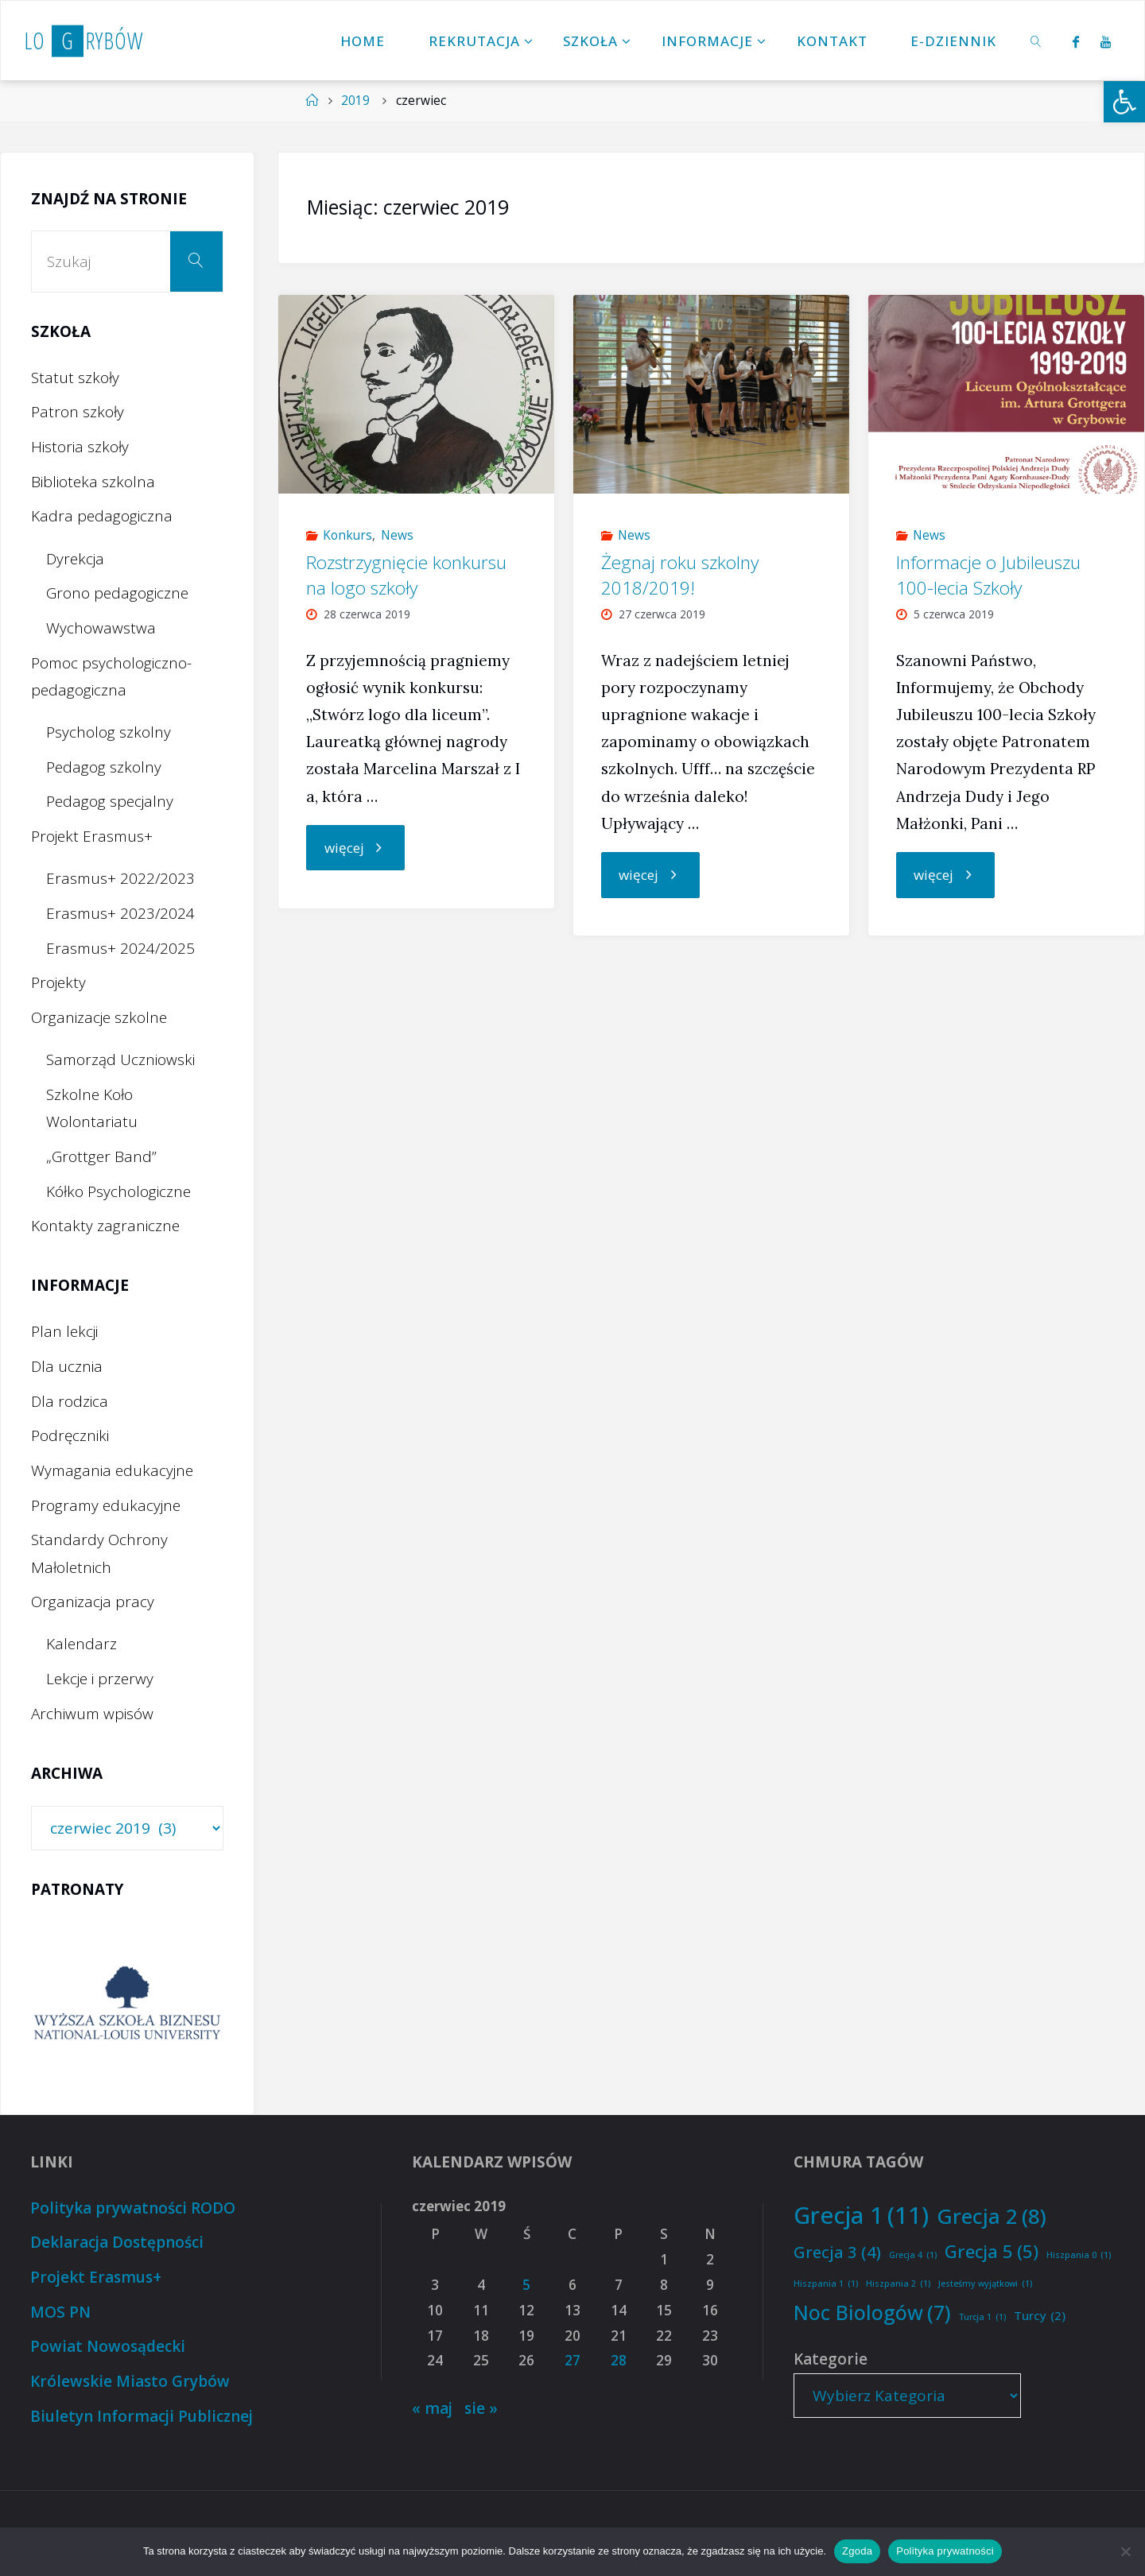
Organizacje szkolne (99, 1017)
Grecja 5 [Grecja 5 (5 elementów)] (991, 2252)
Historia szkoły (80, 446)
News (397, 535)
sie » (481, 2408)
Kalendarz (81, 1643)
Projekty (58, 982)
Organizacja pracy (92, 1601)
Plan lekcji (64, 1331)
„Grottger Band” (101, 1156)
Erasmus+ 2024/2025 (120, 948)
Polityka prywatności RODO (132, 2208)
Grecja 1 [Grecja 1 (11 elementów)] (861, 2215)
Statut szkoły (75, 377)
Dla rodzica (69, 1401)
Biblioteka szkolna (93, 481)
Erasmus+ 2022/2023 (120, 878)
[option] (127, 2002)
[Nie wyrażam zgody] (1125, 2551)
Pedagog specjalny (109, 801)
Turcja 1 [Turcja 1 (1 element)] (982, 2317)
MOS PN (60, 2312)
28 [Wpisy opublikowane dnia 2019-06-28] (619, 2360)
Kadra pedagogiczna (102, 516)
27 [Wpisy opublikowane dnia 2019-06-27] (572, 2360)
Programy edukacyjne (105, 1505)
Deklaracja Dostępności (117, 2242)
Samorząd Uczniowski (120, 1059)
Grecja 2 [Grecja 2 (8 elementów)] (991, 2216)
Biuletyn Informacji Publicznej (141, 2416)
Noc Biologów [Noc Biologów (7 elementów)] (872, 2312)
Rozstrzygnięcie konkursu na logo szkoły (406, 575)
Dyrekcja (75, 558)
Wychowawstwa (101, 628)
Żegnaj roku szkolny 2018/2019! (680, 575)
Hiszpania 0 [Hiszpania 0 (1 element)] (1078, 2255)
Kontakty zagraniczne (105, 1225)
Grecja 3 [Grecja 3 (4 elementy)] (837, 2251)
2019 (355, 100)
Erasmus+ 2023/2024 (120, 913)
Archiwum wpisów (92, 1713)
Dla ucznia (67, 1366)
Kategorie (830, 2359)
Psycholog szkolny (108, 732)
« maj (432, 2408)
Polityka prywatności (945, 2551)
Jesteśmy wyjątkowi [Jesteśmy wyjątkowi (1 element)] (985, 2283)
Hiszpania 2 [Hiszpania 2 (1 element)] (898, 2283)
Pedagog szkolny (103, 767)
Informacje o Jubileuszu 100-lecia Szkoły (988, 575)
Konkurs (347, 535)
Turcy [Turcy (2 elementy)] (1039, 2315)
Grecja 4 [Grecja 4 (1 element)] (913, 2255)
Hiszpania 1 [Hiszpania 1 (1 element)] (826, 2283)
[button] (1124, 101)
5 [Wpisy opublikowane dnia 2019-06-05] (526, 2285)
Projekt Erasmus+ (92, 836)
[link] (1037, 40)
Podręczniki (70, 1435)
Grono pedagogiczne (117, 593)
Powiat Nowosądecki (107, 2346)
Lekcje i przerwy (99, 1678)
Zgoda (857, 2551)
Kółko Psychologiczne (118, 1191)
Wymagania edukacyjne (112, 1470)
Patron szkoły (77, 411)
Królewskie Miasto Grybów (130, 2381)
